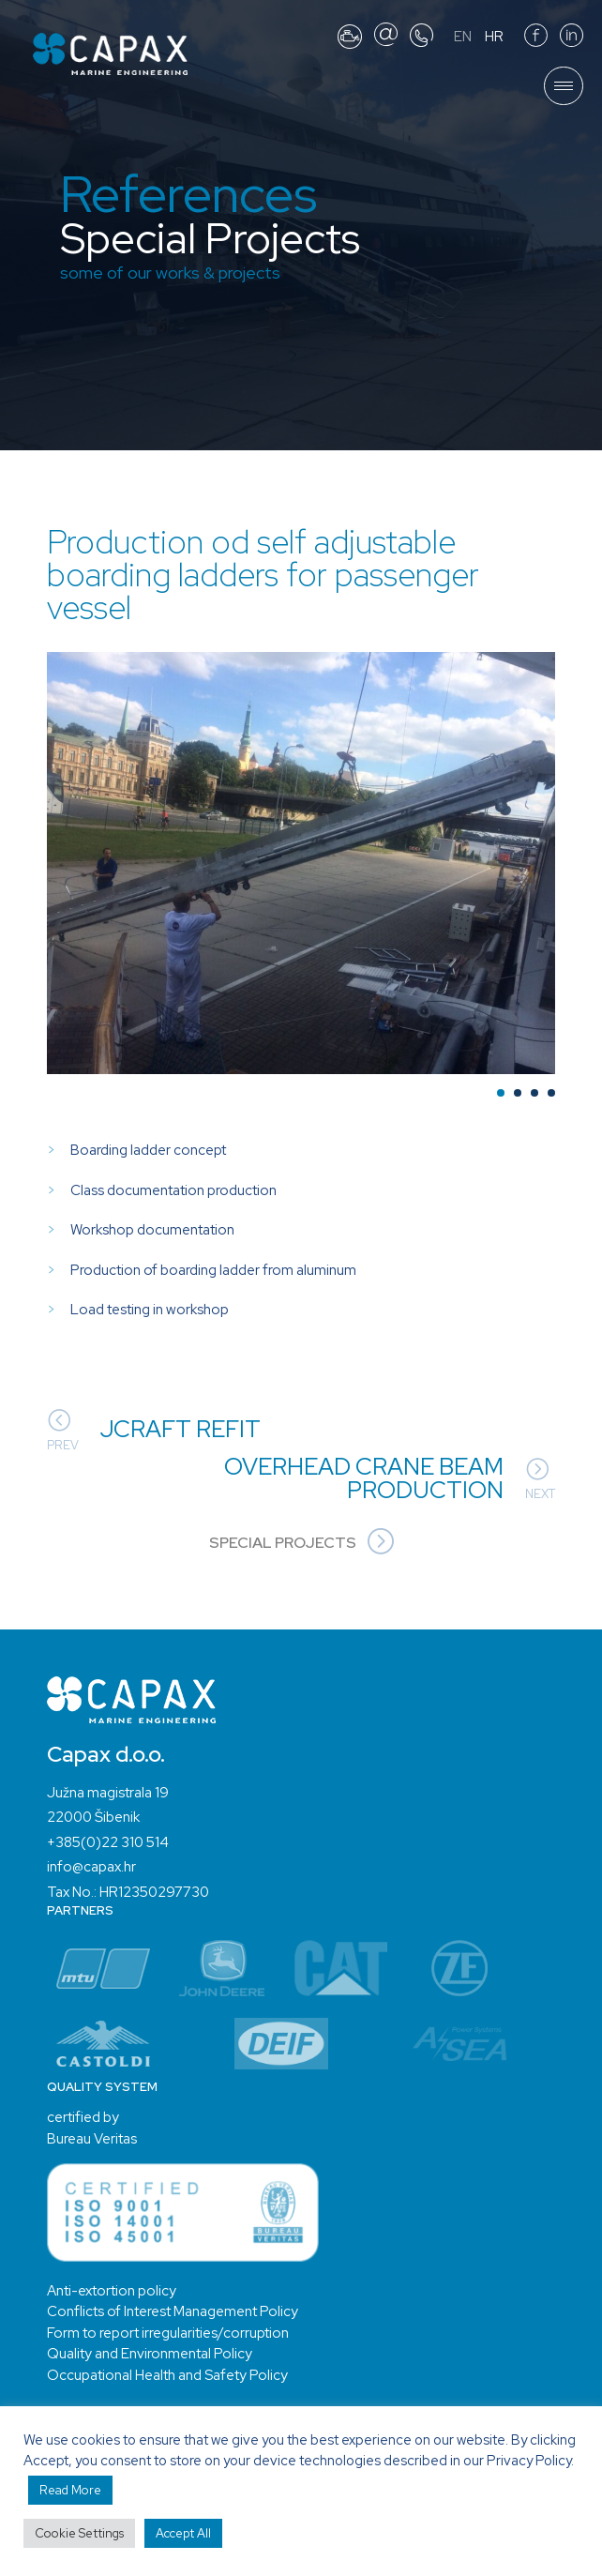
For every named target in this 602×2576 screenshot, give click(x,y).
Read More (70, 2490)
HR (494, 36)
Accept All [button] (183, 2533)
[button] (500, 1093)
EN (463, 36)
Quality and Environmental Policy (149, 2353)
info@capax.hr (91, 1866)
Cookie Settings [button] (79, 2533)
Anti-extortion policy (111, 2290)
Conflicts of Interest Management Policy (172, 2311)
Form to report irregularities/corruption (168, 2333)
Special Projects (301, 1543)
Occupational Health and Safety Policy (167, 2375)
